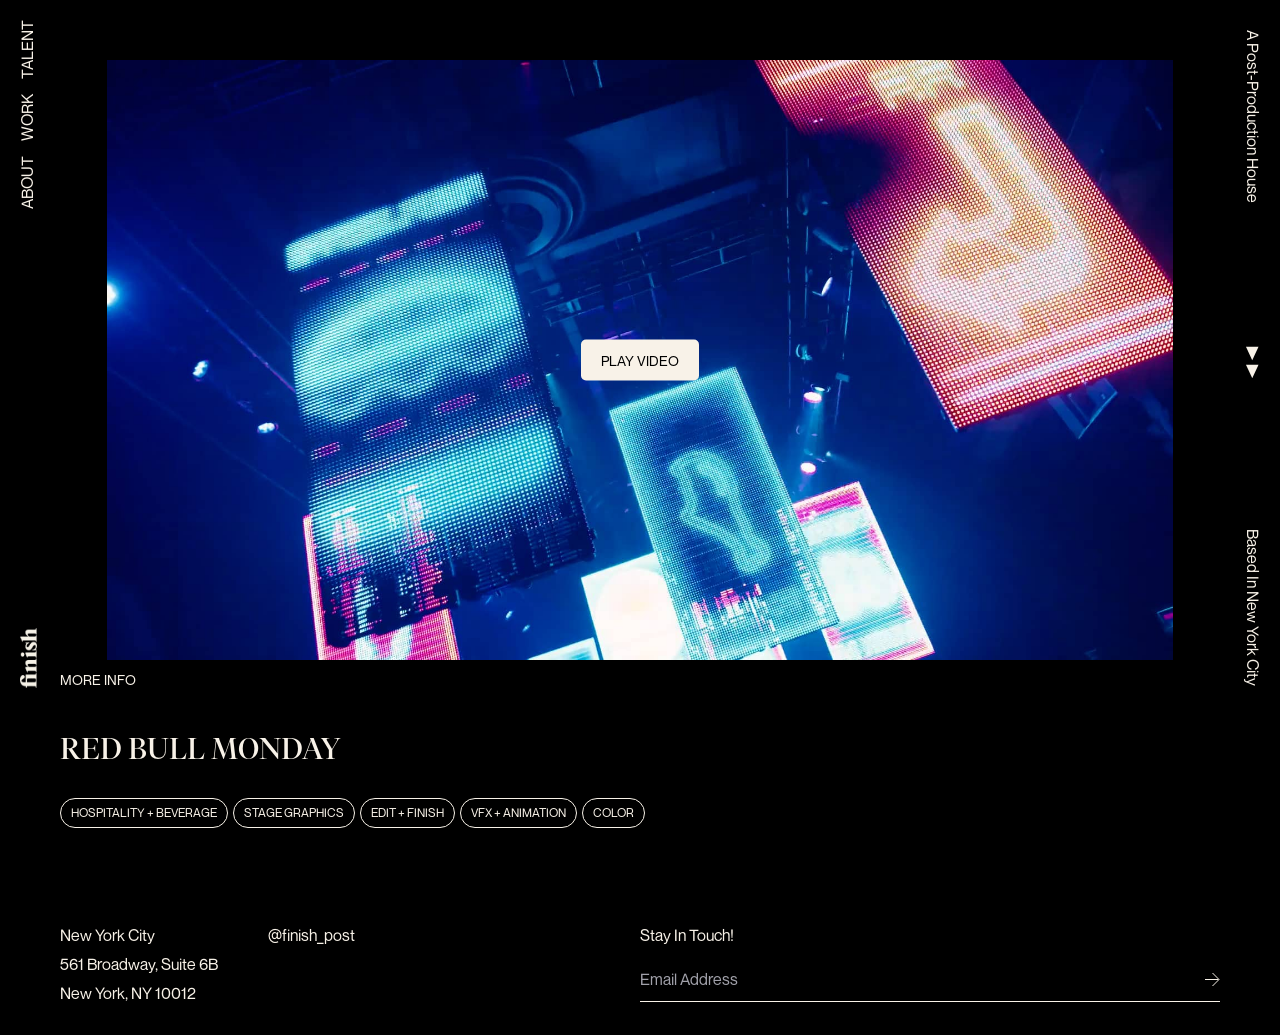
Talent (27, 49)
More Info (98, 679)
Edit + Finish (407, 812)
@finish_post (311, 935)
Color (613, 812)
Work (27, 117)
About (27, 182)
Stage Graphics (294, 812)
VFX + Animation (518, 812)
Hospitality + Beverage (144, 812)
